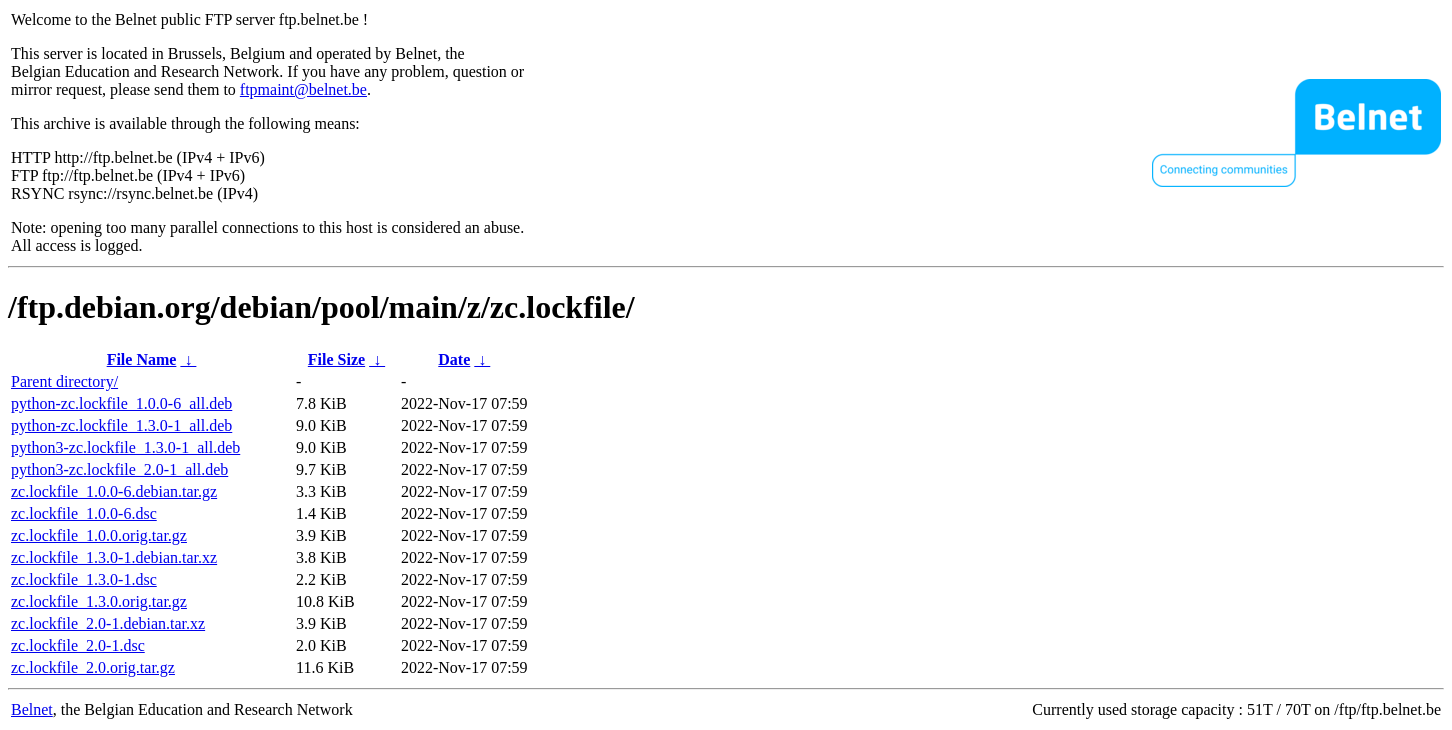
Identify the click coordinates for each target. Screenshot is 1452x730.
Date (454, 359)
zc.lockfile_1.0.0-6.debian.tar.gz (114, 491)
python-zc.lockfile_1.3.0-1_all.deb (121, 425)
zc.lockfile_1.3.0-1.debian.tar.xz (114, 557)
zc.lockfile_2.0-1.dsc (78, 645)
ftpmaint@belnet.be (303, 89)
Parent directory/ (64, 381)
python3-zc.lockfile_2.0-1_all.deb (119, 469)
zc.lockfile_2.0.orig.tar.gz (93, 667)
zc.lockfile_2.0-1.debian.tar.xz (108, 623)
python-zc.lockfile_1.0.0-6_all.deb (121, 403)
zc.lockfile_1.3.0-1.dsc (84, 579)
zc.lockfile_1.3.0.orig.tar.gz (99, 601)
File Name (142, 359)
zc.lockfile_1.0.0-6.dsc (84, 513)
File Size (336, 359)
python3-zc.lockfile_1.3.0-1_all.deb (125, 447)
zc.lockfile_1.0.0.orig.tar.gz (99, 535)
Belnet (32, 709)
